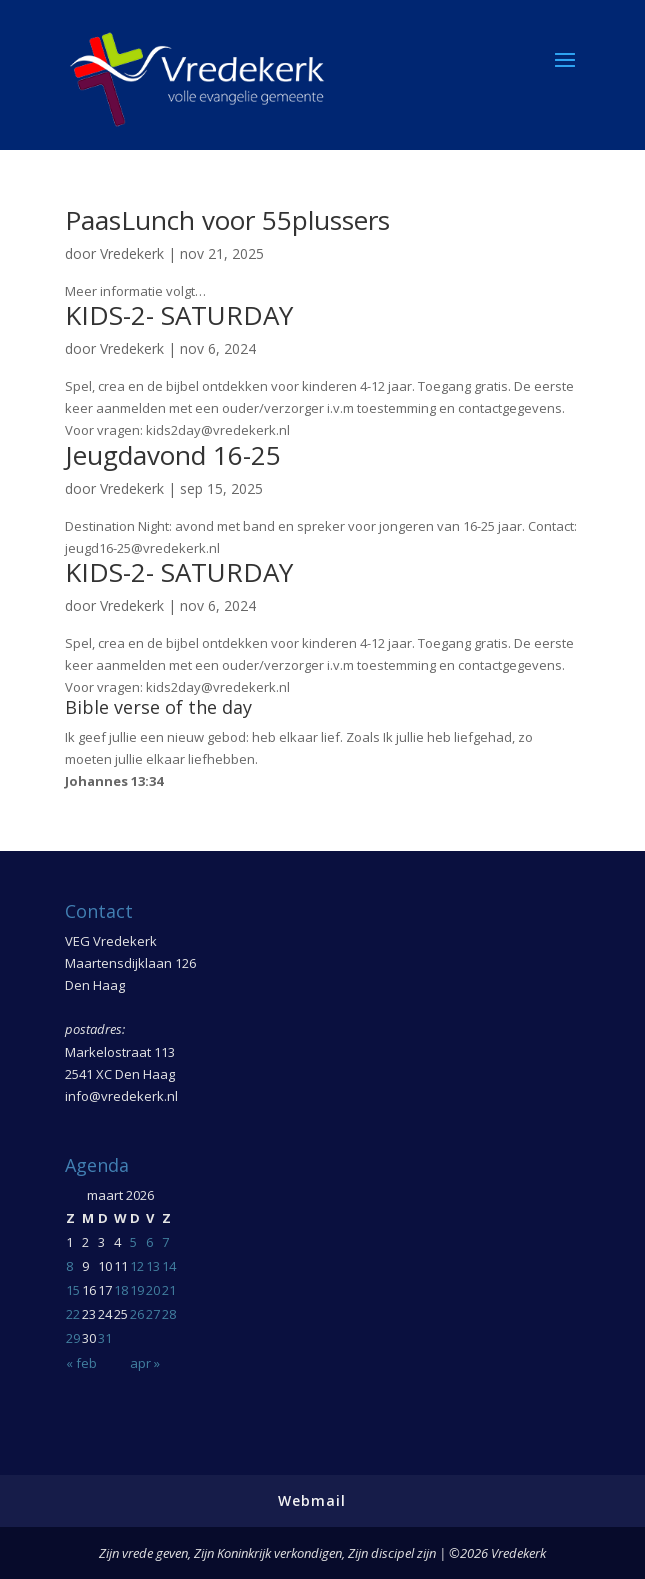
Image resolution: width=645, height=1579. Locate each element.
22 (73, 1314)
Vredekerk (132, 253)
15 (73, 1290)
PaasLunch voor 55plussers (227, 220)
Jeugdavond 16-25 (173, 455)
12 (137, 1266)
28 (169, 1314)
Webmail (312, 1500)
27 (153, 1314)
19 (137, 1290)
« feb (81, 1363)
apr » (145, 1363)
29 (73, 1338)
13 (153, 1266)
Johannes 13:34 (114, 781)
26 (137, 1314)
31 (105, 1338)
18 (121, 1290)
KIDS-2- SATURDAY (179, 315)
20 (153, 1290)
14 (169, 1266)
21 (169, 1290)
